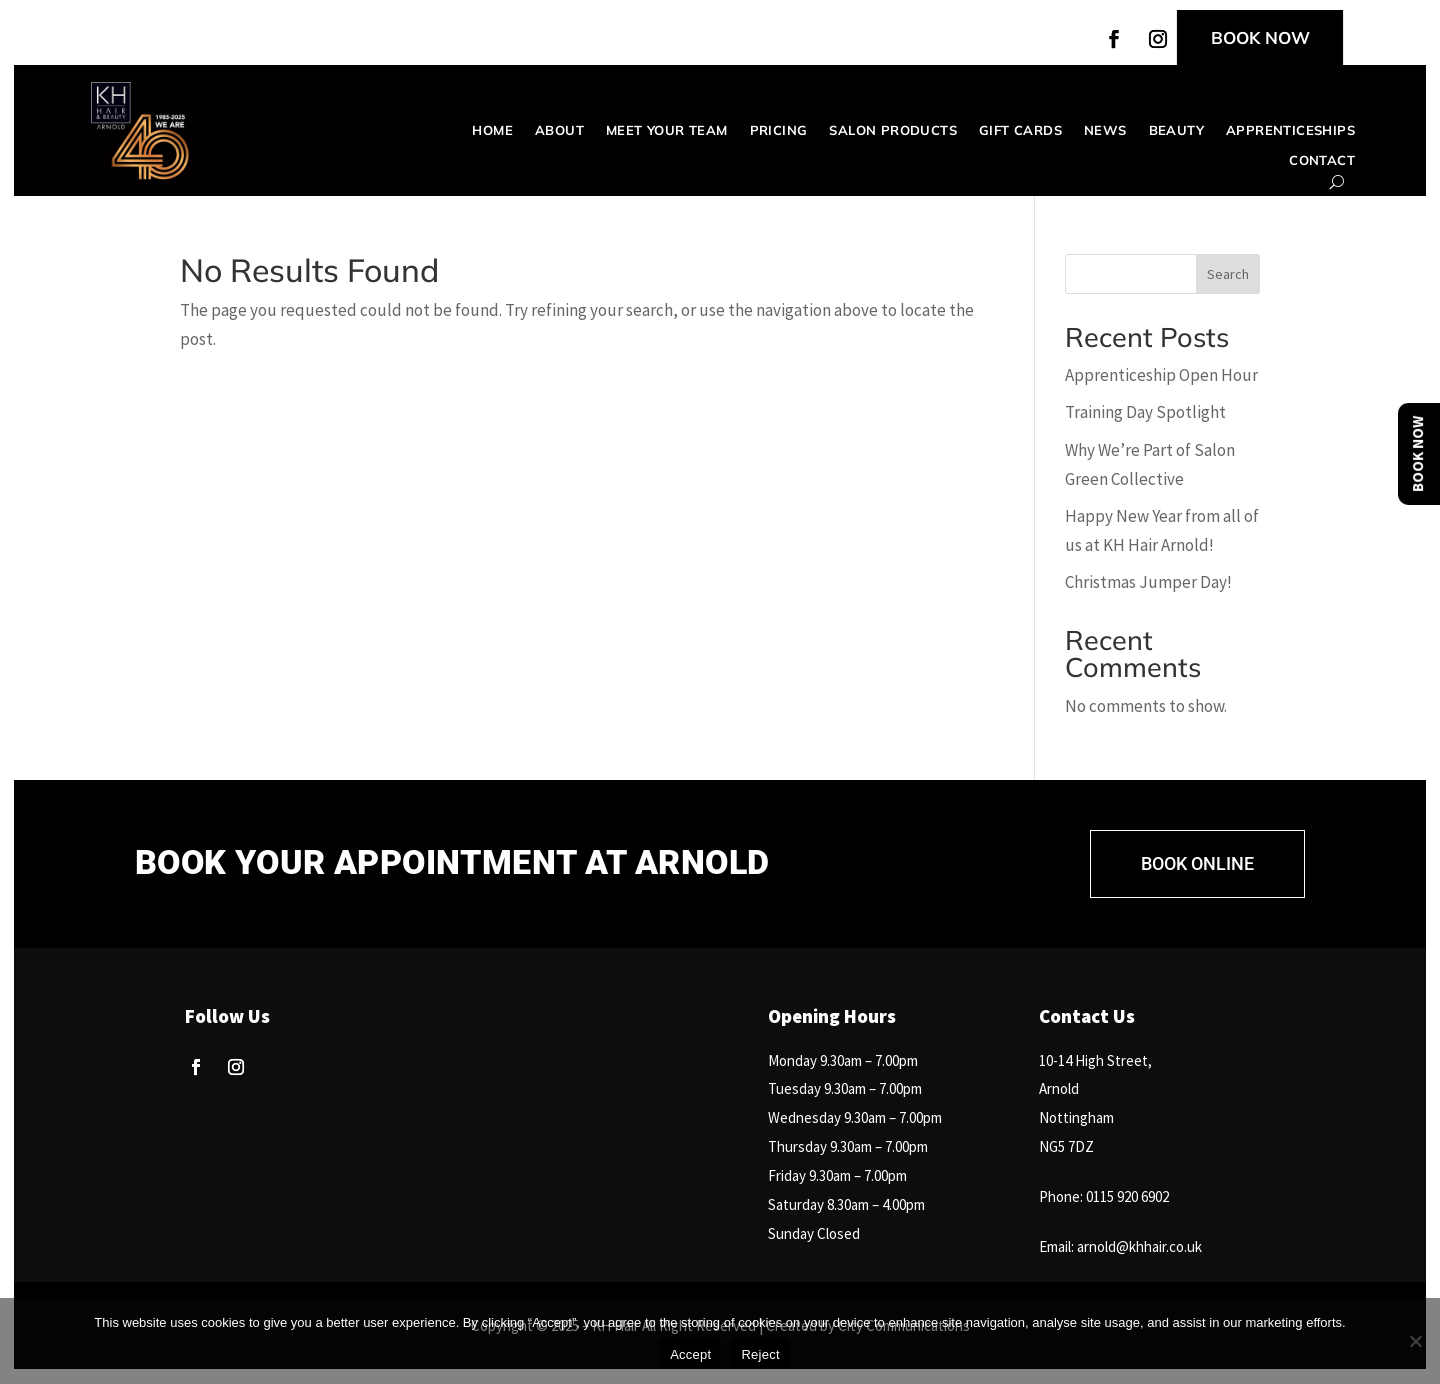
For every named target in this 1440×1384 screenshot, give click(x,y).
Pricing (779, 130)
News (1105, 130)
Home (492, 130)
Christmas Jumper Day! (1148, 582)
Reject (760, 1354)
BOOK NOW (1260, 37)
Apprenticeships (1290, 130)
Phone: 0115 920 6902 (1104, 1196)
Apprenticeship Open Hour (1161, 375)
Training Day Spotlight (1145, 412)
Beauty (1176, 130)
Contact (1322, 160)
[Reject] (1415, 1341)
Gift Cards (1020, 130)
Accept (690, 1354)
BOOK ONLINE (1197, 863)
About (559, 130)
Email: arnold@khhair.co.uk (1120, 1246)
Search (1228, 274)
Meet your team (667, 130)
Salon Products (893, 130)
